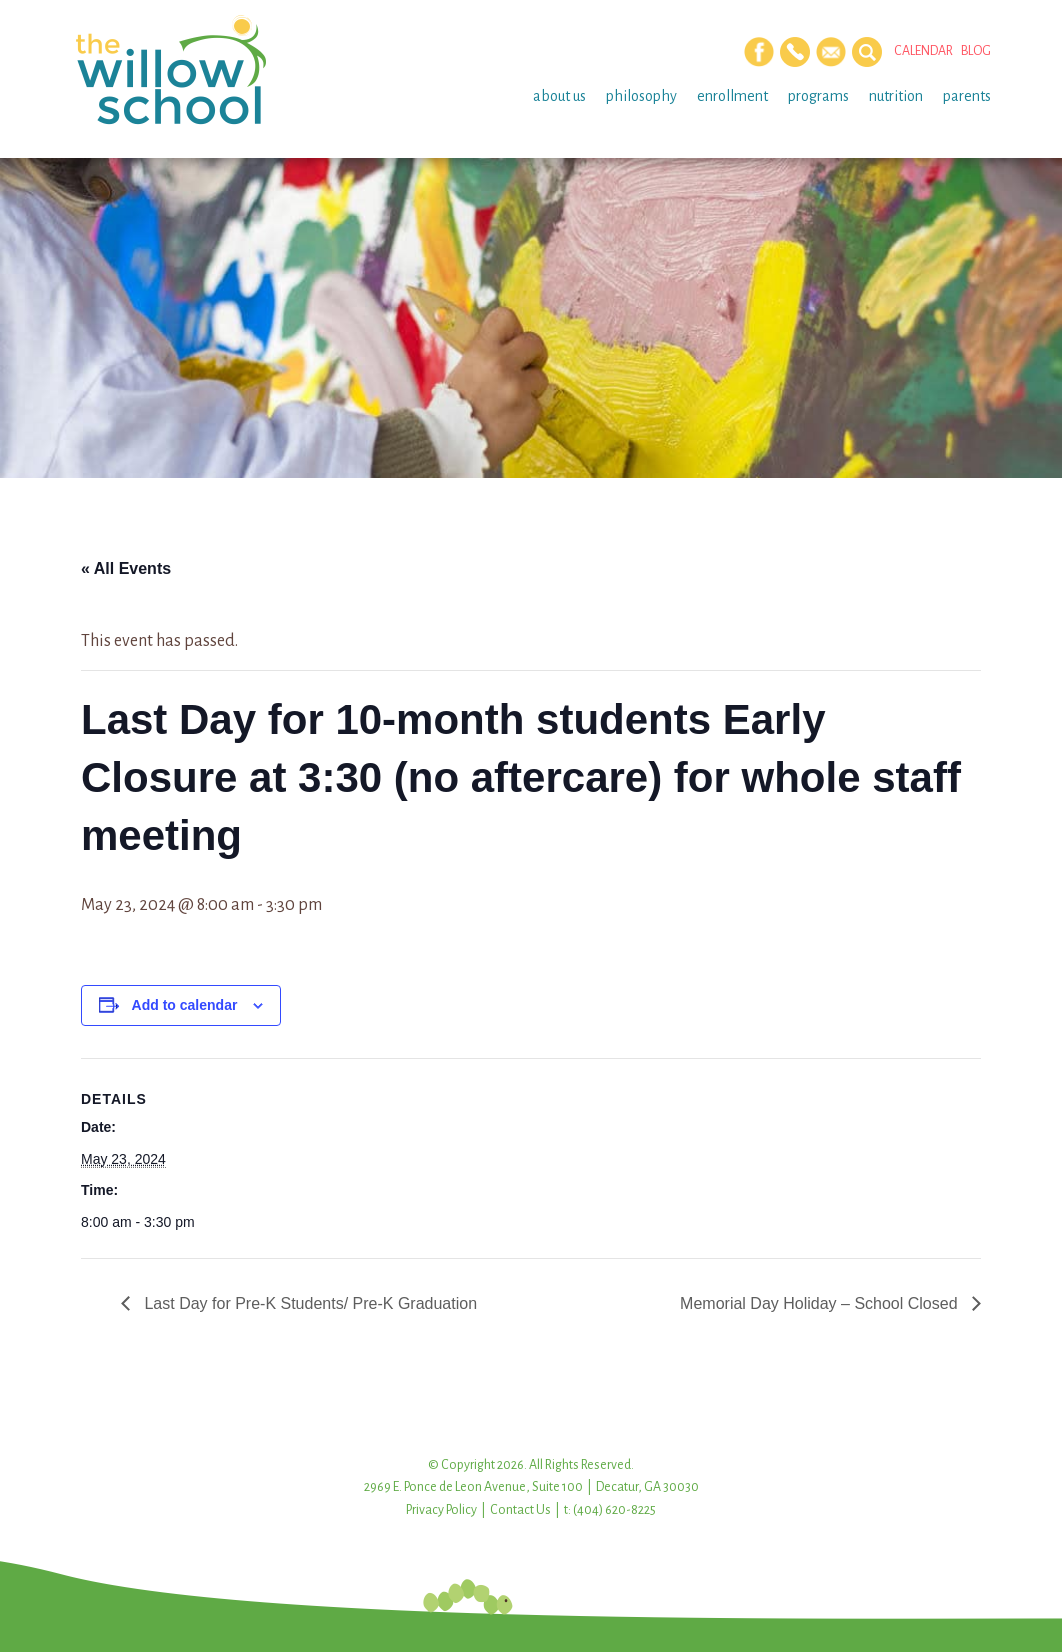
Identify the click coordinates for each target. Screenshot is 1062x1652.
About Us (559, 96)
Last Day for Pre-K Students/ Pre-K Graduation (308, 1303)
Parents (967, 96)
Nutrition (896, 96)
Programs (818, 96)
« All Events (126, 568)
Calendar (923, 51)
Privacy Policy (441, 1510)
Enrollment (732, 96)
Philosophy (641, 96)
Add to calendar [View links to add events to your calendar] (185, 1005)
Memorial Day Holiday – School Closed (821, 1303)
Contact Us (520, 1510)
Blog (976, 51)
